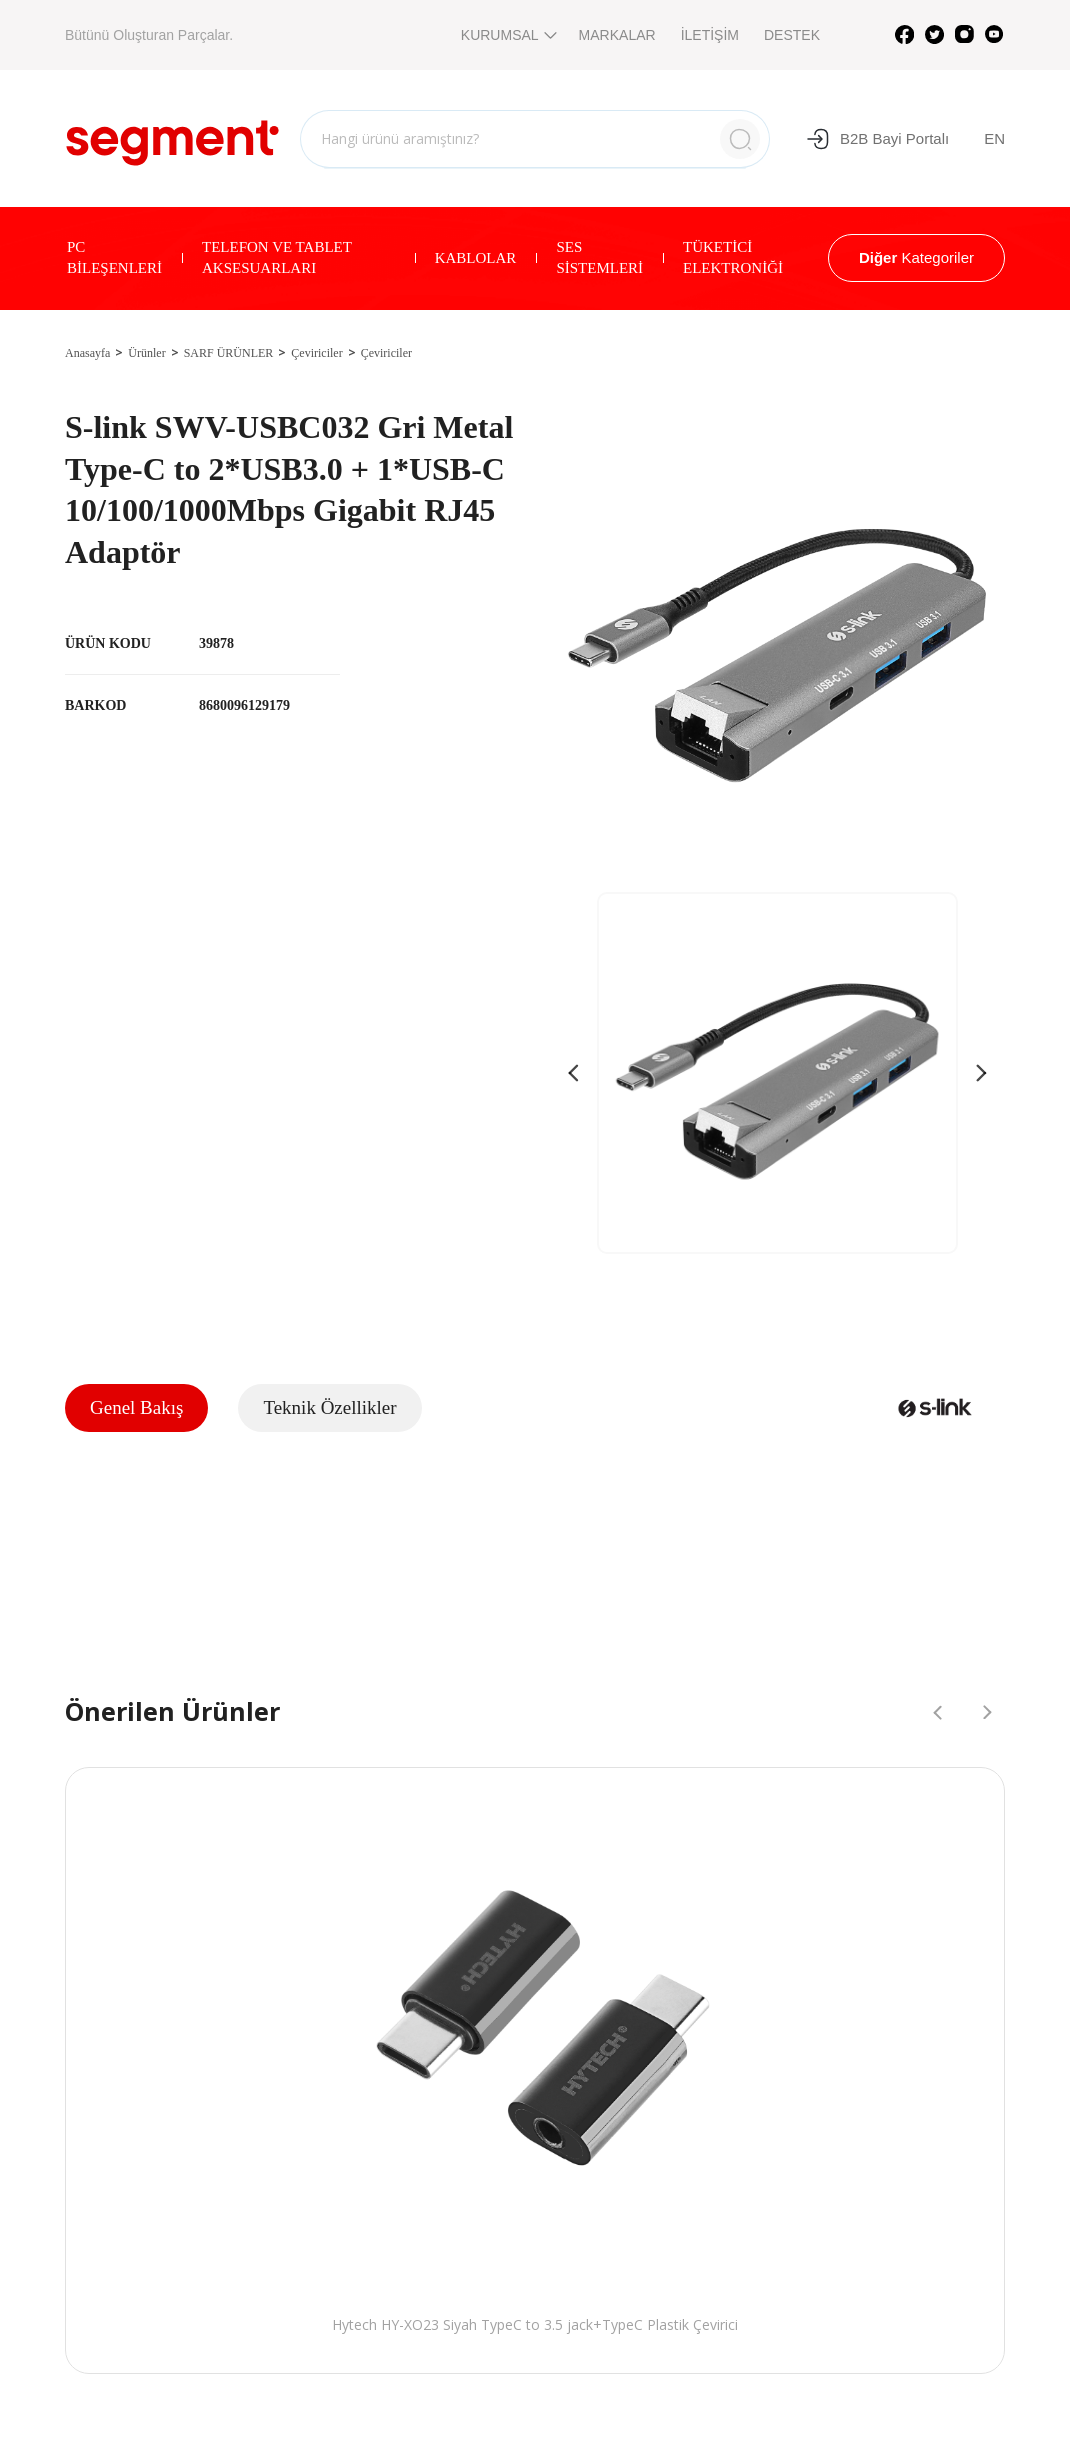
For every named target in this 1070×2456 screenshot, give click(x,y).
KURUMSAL (507, 35)
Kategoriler (916, 257)
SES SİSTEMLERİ (599, 257)
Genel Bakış (136, 1407)
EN (994, 138)
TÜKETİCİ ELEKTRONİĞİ (733, 257)
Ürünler (146, 353)
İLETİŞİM (710, 35)
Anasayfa (87, 353)
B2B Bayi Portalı (877, 139)
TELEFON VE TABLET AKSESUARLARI (277, 257)
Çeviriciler (316, 353)
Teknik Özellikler (329, 1407)
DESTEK (792, 35)
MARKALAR (617, 35)
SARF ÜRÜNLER (229, 353)
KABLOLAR (476, 258)
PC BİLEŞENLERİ (114, 257)
